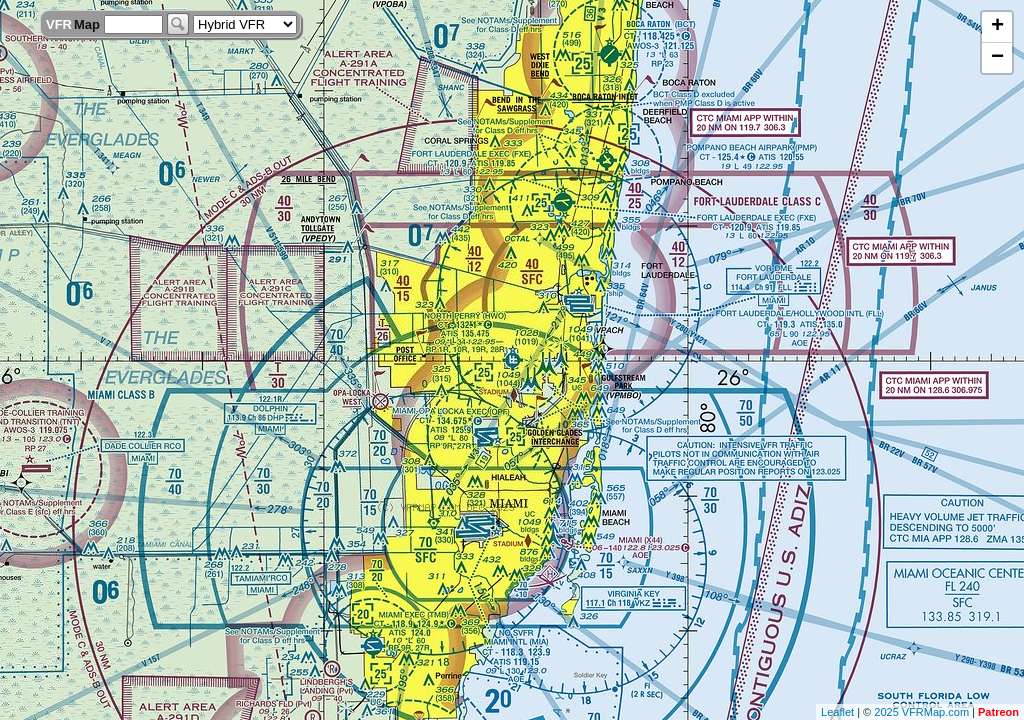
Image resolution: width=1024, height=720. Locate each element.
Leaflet (837, 712)
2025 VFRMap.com (921, 712)
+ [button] (997, 27)
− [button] (997, 58)
